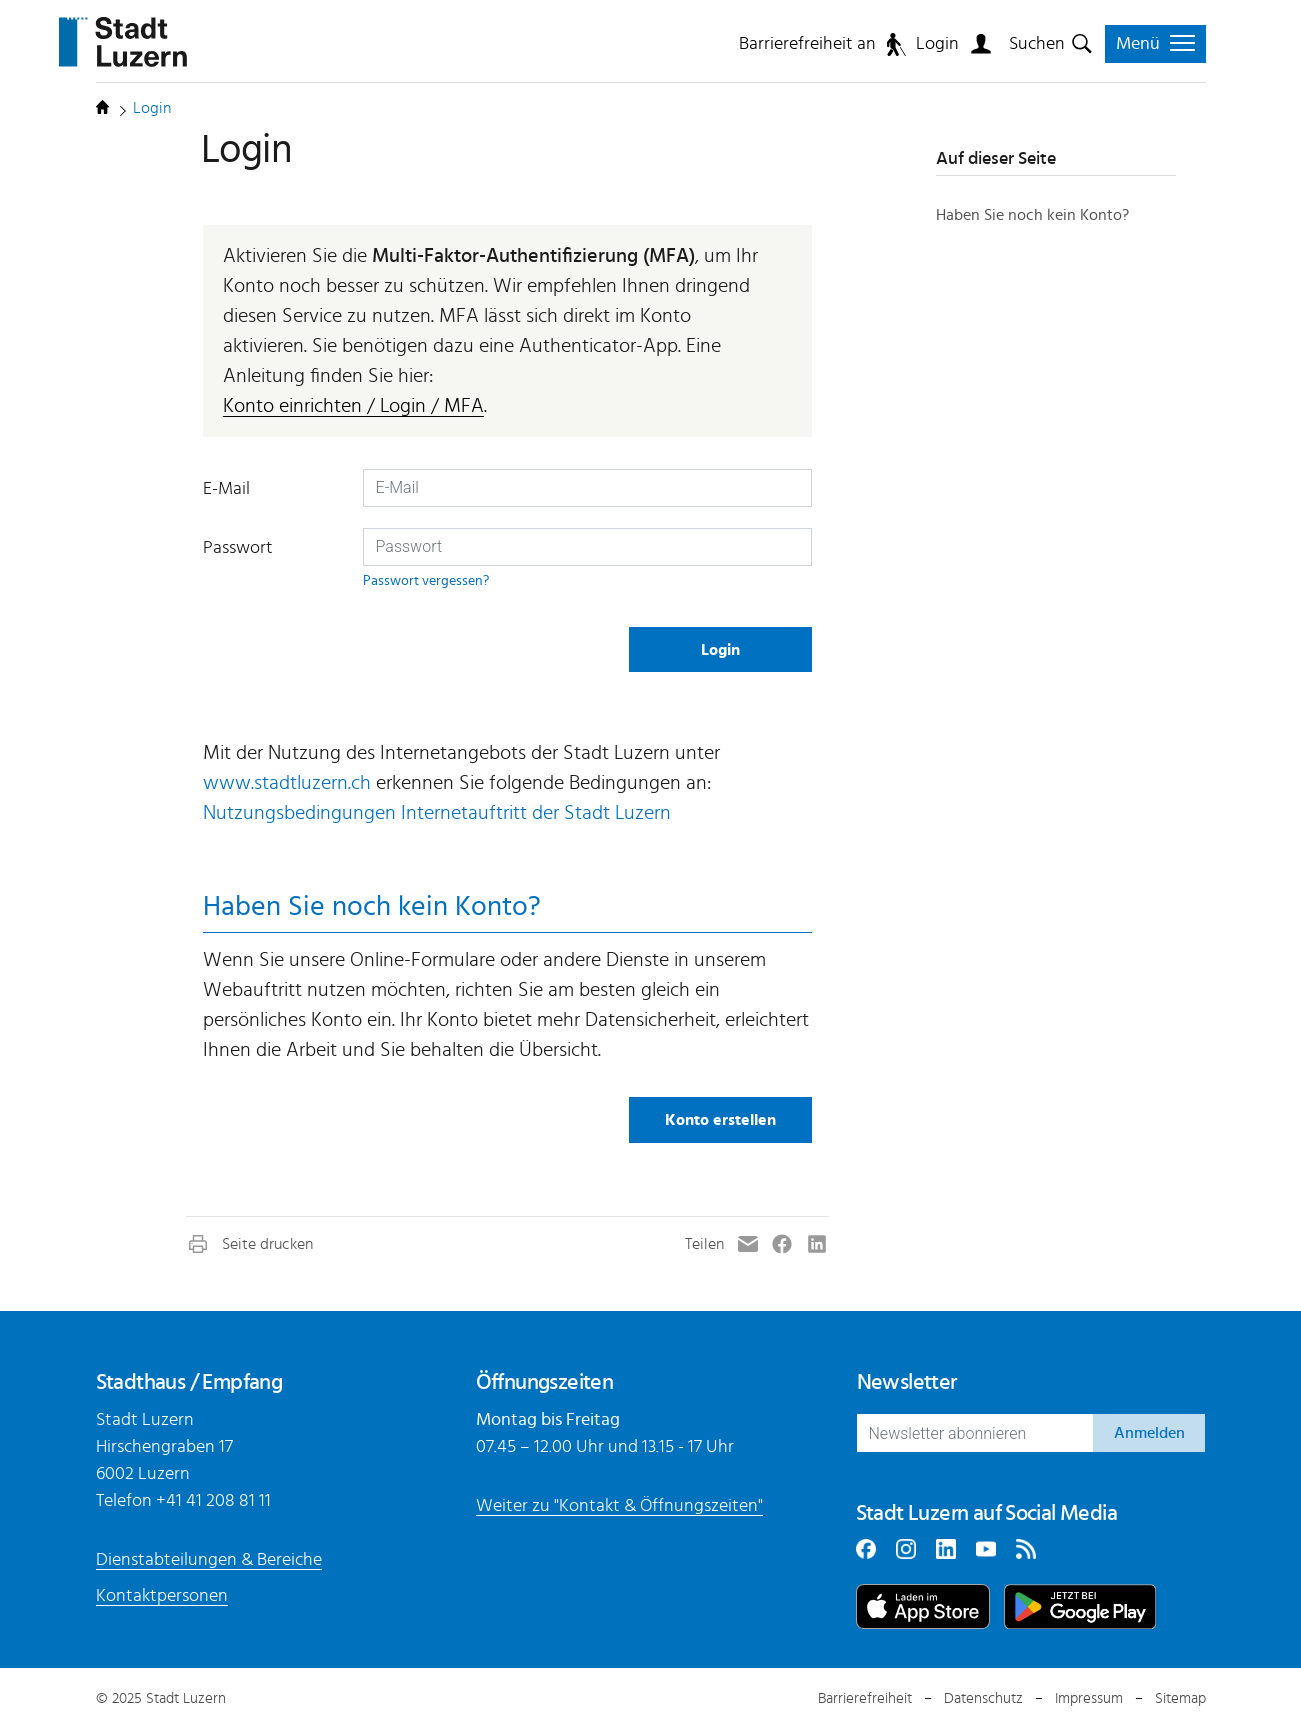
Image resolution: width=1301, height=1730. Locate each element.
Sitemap (1180, 1698)
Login (937, 44)
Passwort (238, 548)
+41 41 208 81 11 (213, 1501)
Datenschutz (983, 1698)
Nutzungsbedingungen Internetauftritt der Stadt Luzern (437, 813)
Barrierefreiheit (865, 1698)
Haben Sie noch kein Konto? (1032, 215)
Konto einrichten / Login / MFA (353, 406)
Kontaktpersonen (162, 1596)
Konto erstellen (720, 1120)
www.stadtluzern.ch (287, 783)
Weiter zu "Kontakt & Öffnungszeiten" (619, 1506)
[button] (249, 1244)
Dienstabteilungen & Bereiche (209, 1560)
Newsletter (907, 1382)
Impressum (1089, 1698)
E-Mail (226, 489)
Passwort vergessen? (426, 580)
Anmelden (1149, 1433)
